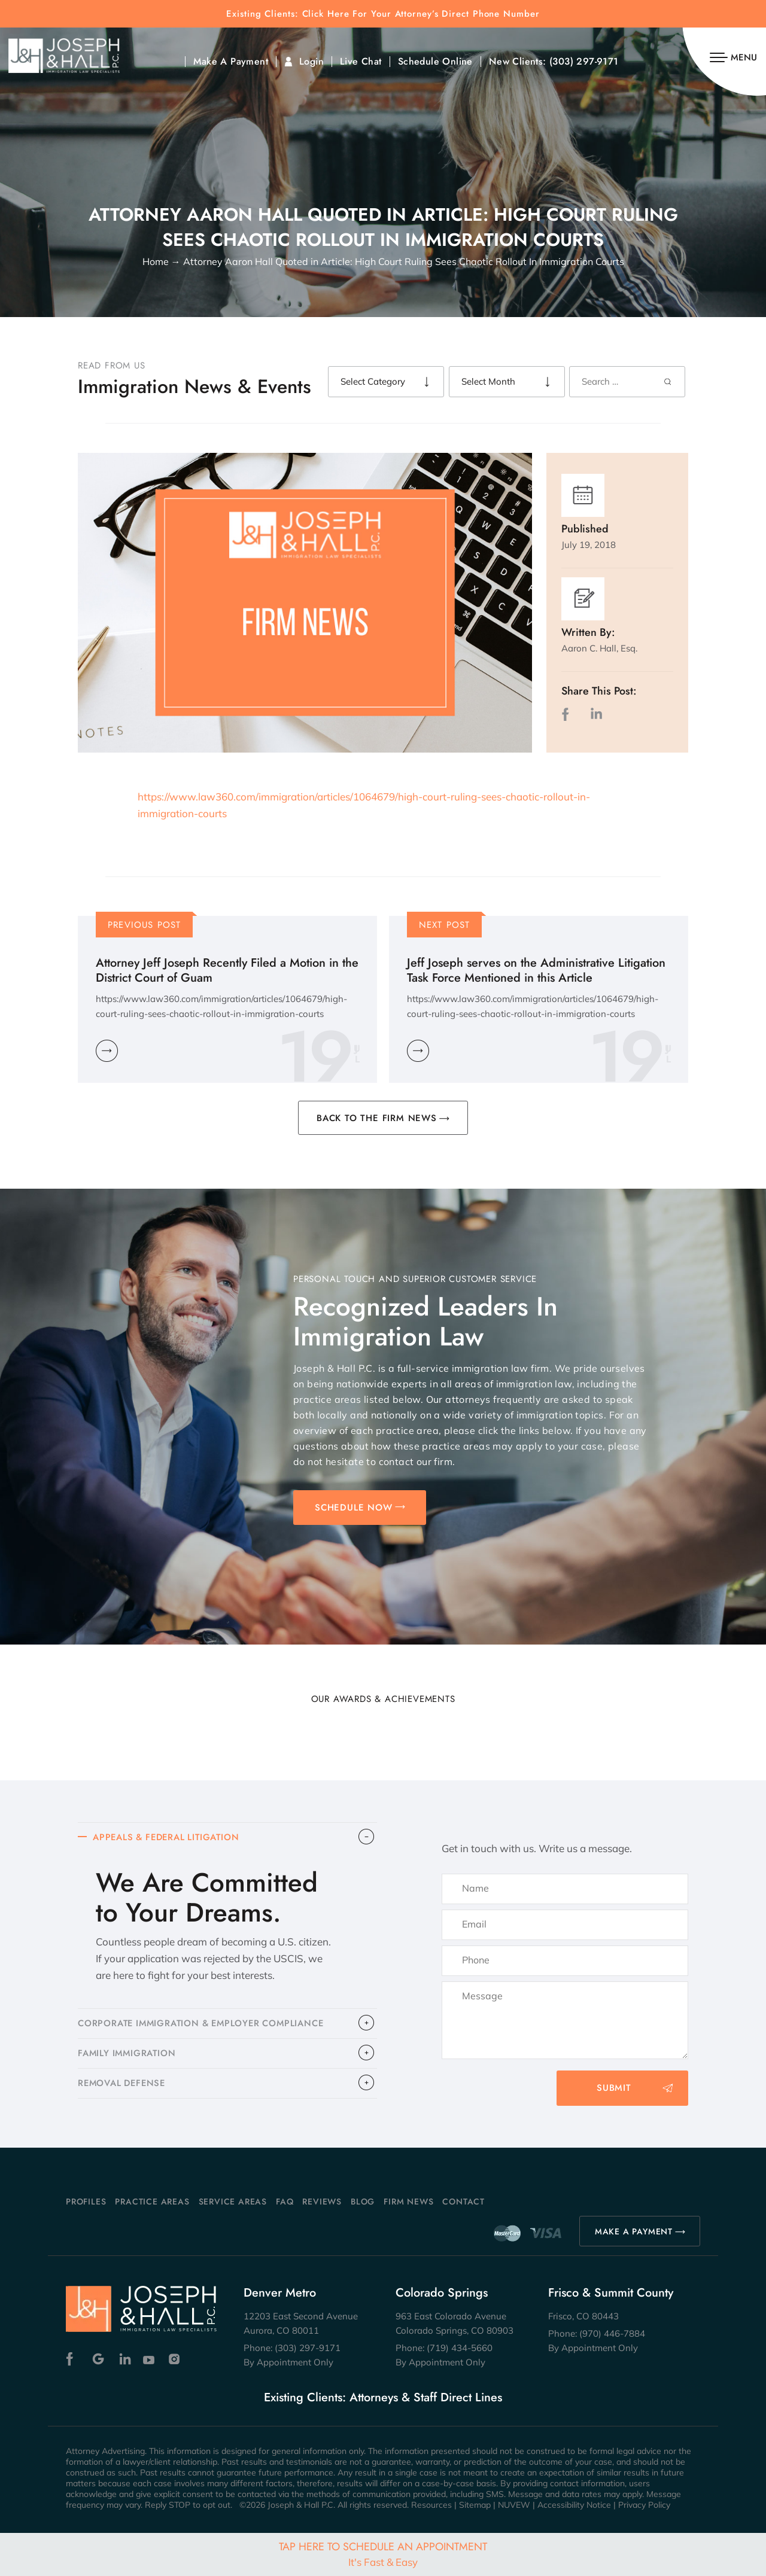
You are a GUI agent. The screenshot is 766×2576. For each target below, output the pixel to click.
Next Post (444, 924)
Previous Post (144, 924)
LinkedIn (596, 714)
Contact (463, 2201)
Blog (363, 2201)
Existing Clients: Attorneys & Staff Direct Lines (383, 2398)
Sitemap (475, 2504)
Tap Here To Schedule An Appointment (383, 2553)
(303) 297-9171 (584, 61)
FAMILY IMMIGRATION (128, 2055)
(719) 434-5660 (460, 2347)
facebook (567, 714)
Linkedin (124, 2359)
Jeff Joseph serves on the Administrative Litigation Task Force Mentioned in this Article (536, 970)
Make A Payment (230, 61)
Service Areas (233, 2201)
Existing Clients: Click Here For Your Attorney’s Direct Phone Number (382, 14)
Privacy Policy (644, 2504)
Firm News (408, 2201)
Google (98, 2359)
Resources (431, 2504)
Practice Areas (152, 2201)
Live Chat (361, 61)
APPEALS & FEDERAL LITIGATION (169, 1837)
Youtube (150, 2359)
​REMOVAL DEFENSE (123, 2085)
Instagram (176, 2359)
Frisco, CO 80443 (583, 2316)
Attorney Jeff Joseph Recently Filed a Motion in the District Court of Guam (227, 970)
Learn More (107, 1051)
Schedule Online (435, 61)
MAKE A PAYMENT (634, 2231)
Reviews (322, 2201)
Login (311, 61)
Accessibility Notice (574, 2504)
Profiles (86, 2201)
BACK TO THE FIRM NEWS (377, 1118)
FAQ (284, 2201)
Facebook (73, 2359)
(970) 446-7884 (612, 2333)
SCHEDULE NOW (354, 1507)
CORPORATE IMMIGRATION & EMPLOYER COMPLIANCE (205, 2024)
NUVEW (514, 2504)
